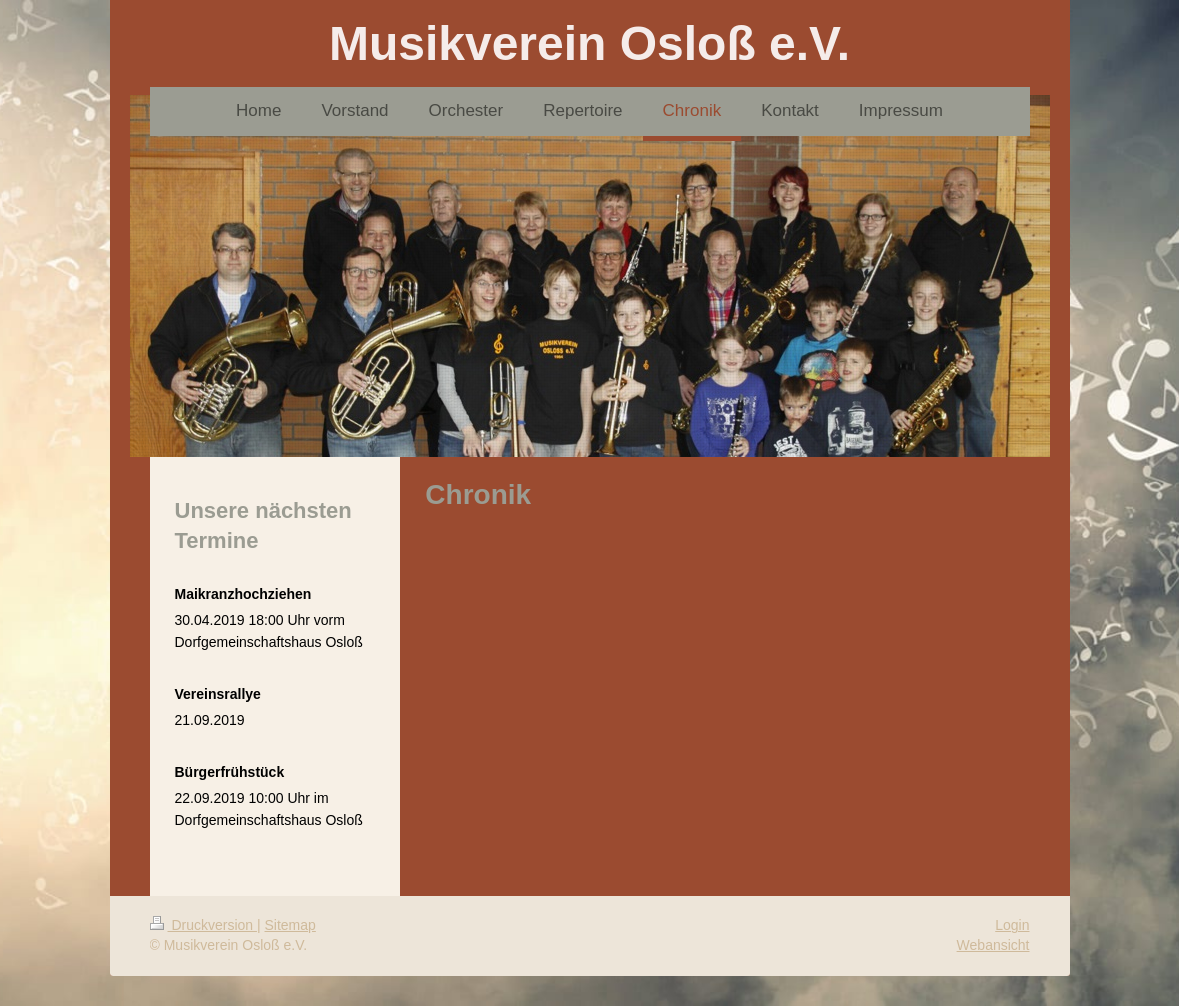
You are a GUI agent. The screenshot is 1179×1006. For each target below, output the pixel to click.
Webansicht (993, 945)
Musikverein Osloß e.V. (589, 43)
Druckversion (203, 925)
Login (1012, 925)
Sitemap (290, 925)
